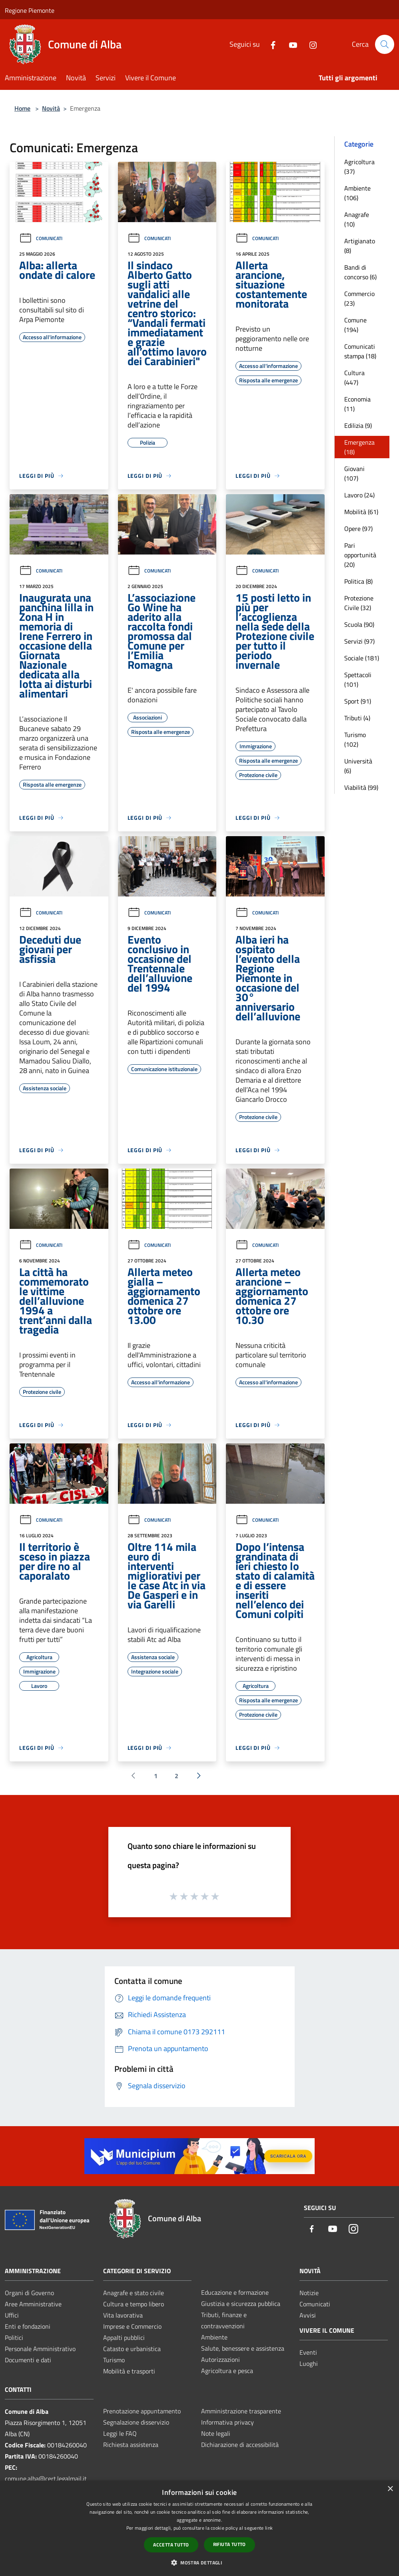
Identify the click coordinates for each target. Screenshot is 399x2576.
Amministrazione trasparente (241, 2411)
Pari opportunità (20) (360, 555)
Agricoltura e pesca (227, 2370)
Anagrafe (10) (356, 219)
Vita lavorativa (123, 2315)
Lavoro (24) (359, 495)
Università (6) (358, 765)
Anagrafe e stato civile (133, 2293)
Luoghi (308, 2363)
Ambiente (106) (357, 193)
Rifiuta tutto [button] (229, 2544)
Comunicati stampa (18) (360, 351)
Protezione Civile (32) (358, 602)
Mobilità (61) (361, 512)
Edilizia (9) (358, 425)
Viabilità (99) (361, 787)
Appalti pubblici (124, 2337)
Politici (14, 2337)
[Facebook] (270, 44)
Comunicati (40, 238)
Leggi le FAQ (120, 2433)
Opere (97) (358, 528)
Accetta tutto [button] (171, 2544)
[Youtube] (290, 44)
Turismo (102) (355, 739)
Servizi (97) (359, 641)
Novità (51, 108)
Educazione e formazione (235, 2292)
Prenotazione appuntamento (142, 2411)
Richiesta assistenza (130, 2444)
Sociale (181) (361, 658)
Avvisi (307, 2315)
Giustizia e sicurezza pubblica (240, 2303)
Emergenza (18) (359, 447)
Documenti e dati (28, 2360)
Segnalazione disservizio (136, 2422)
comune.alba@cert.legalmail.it (46, 2478)
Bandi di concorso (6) (360, 272)
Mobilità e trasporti (129, 2371)
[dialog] (199, 2528)
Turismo (114, 2360)
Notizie (309, 2293)
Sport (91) (357, 701)
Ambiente (214, 2337)
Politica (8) (358, 581)
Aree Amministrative (33, 2304)
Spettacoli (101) (357, 679)
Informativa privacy (227, 2422)
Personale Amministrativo (40, 2348)
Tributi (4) (357, 718)
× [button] (390, 2489)
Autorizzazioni (220, 2359)
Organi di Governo (29, 2293)
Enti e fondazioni (27, 2326)
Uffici (12, 2315)
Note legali (215, 2433)
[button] (199, 2562)
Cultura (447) (354, 377)
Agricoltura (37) (359, 166)
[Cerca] (384, 44)
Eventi (308, 2352)
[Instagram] (310, 44)
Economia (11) (357, 403)
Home (22, 108)
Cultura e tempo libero (133, 2304)
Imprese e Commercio (132, 2326)
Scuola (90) (359, 624)
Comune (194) (355, 324)
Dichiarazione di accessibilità (240, 2444)
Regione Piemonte (29, 10)
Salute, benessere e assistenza (242, 2348)
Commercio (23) (359, 298)
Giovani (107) (354, 473)
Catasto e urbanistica (132, 2348)
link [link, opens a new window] (269, 2528)
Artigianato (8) (359, 245)
